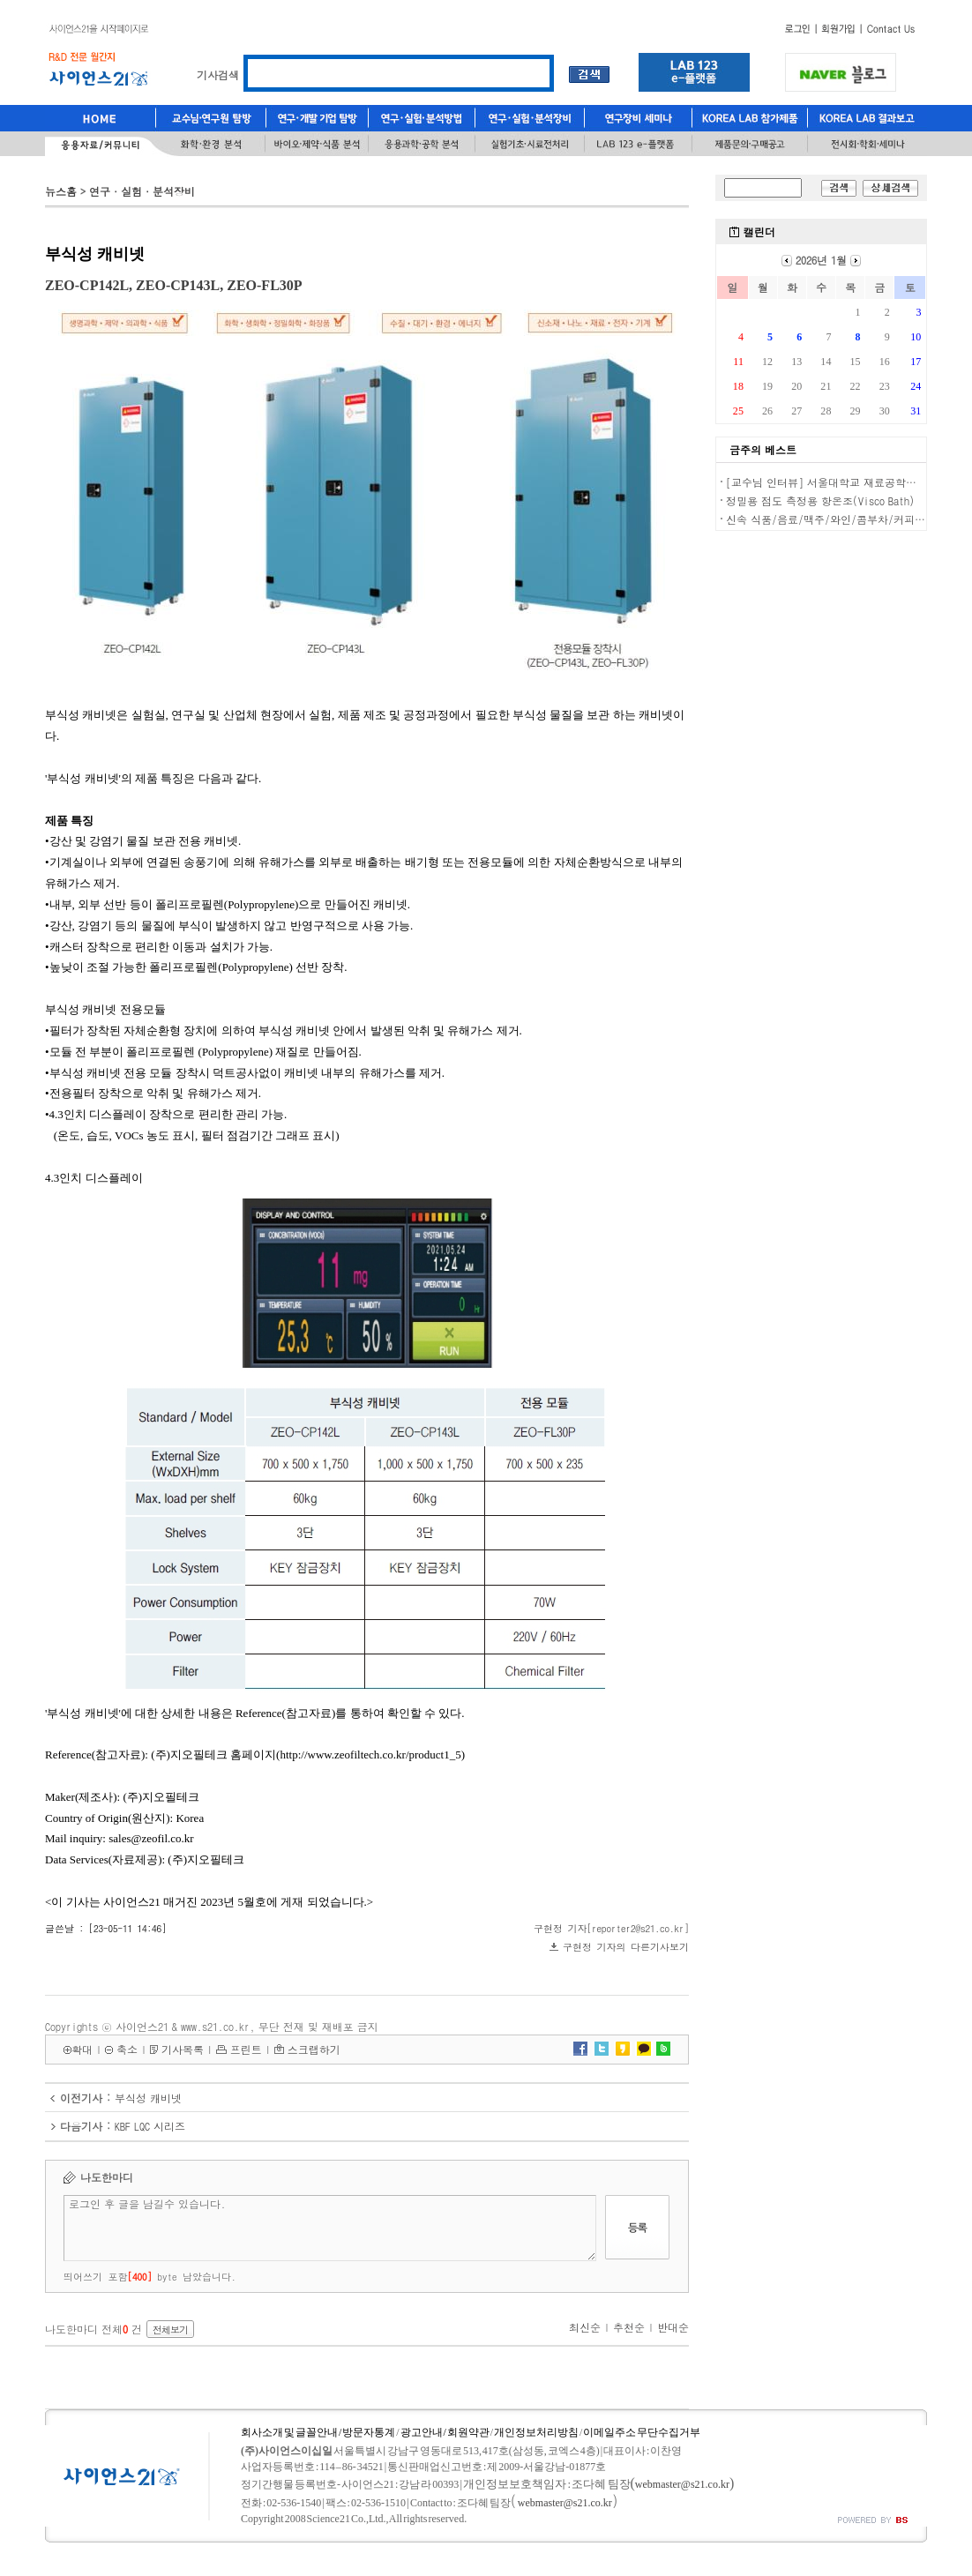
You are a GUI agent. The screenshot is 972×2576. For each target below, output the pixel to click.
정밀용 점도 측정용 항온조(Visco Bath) (820, 500)
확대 (82, 2049)
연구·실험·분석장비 (142, 190)
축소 (127, 2049)
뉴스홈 (61, 190)
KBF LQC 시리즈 (150, 2125)
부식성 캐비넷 (148, 2097)
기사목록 (182, 2049)
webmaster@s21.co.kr (682, 2484)
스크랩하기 (314, 2049)
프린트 (246, 2049)
